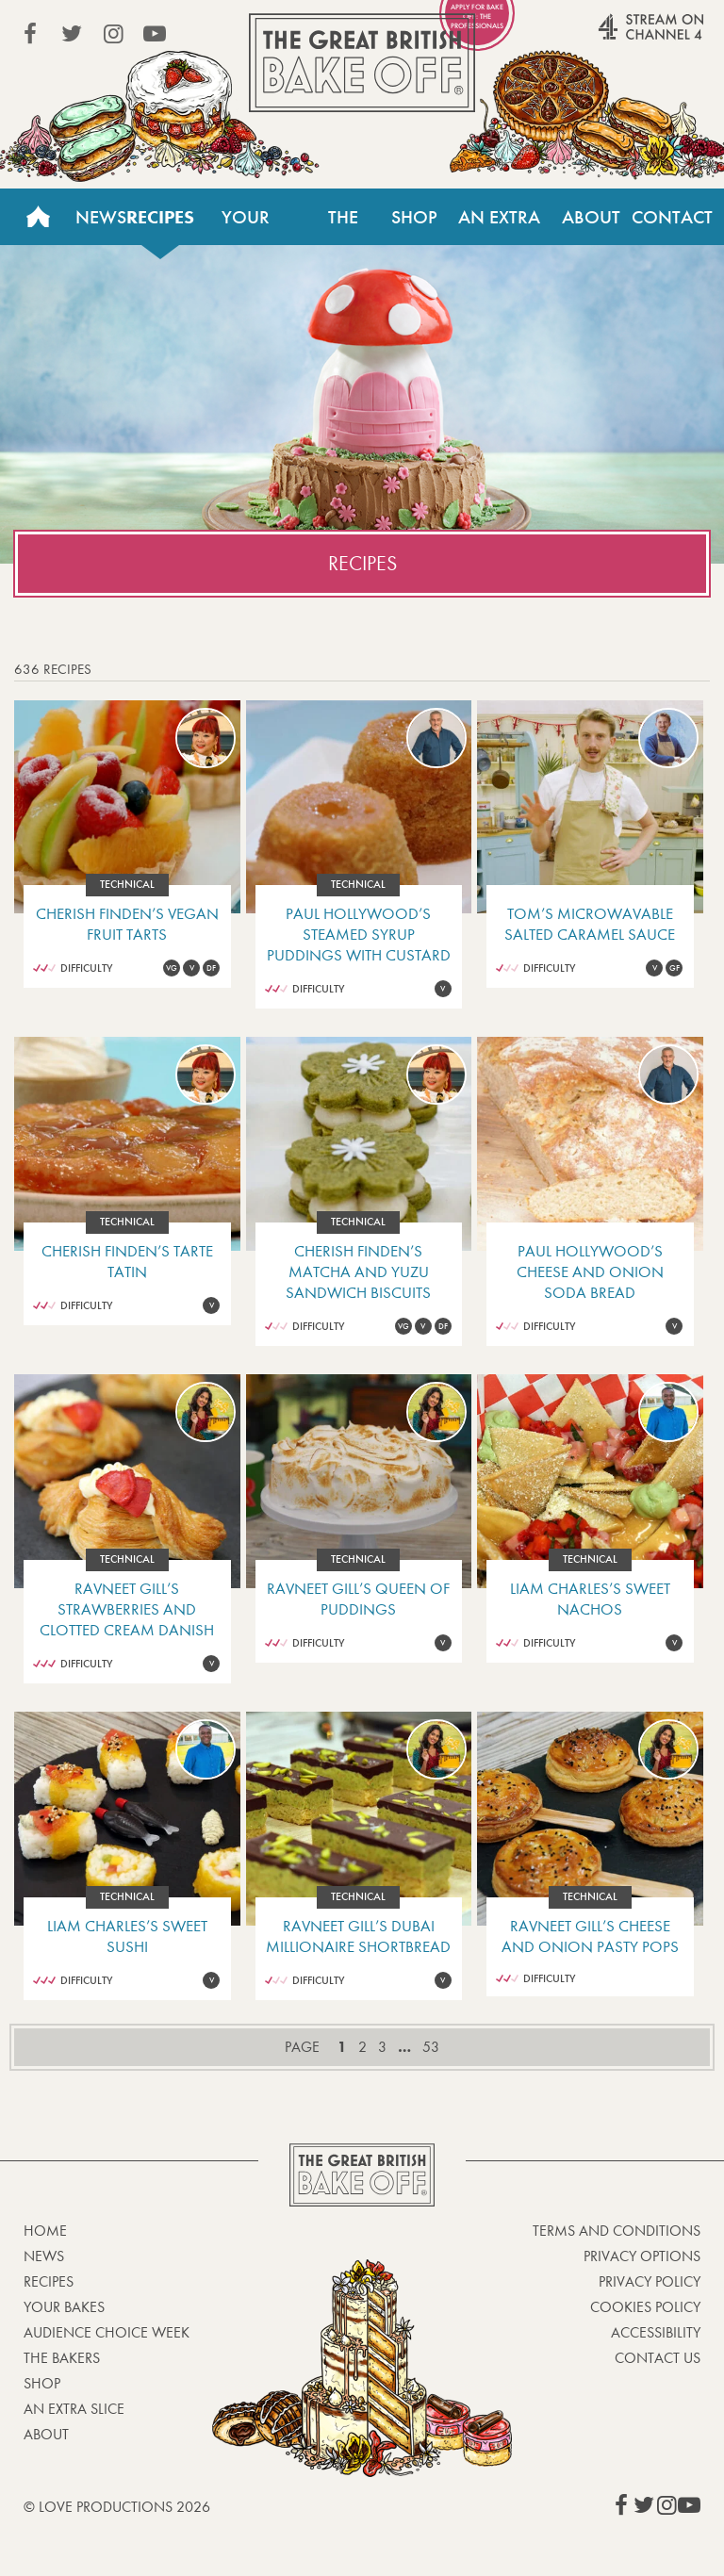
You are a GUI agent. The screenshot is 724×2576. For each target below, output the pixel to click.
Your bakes (64, 2307)
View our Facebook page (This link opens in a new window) (30, 34)
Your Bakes (245, 225)
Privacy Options (642, 2256)
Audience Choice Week (106, 2332)
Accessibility (655, 2332)
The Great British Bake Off (362, 62)
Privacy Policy (649, 2281)
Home (37, 217)
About (591, 216)
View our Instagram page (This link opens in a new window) (113, 34)
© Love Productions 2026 (117, 2507)
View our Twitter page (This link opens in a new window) (71, 34)
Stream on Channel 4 (614, 36)
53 (430, 2047)
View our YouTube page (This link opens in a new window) (154, 34)
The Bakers (343, 225)
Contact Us (672, 225)
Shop (414, 216)
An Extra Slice (499, 225)
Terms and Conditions (616, 2231)
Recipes (160, 216)
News (100, 216)
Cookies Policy (645, 2307)
